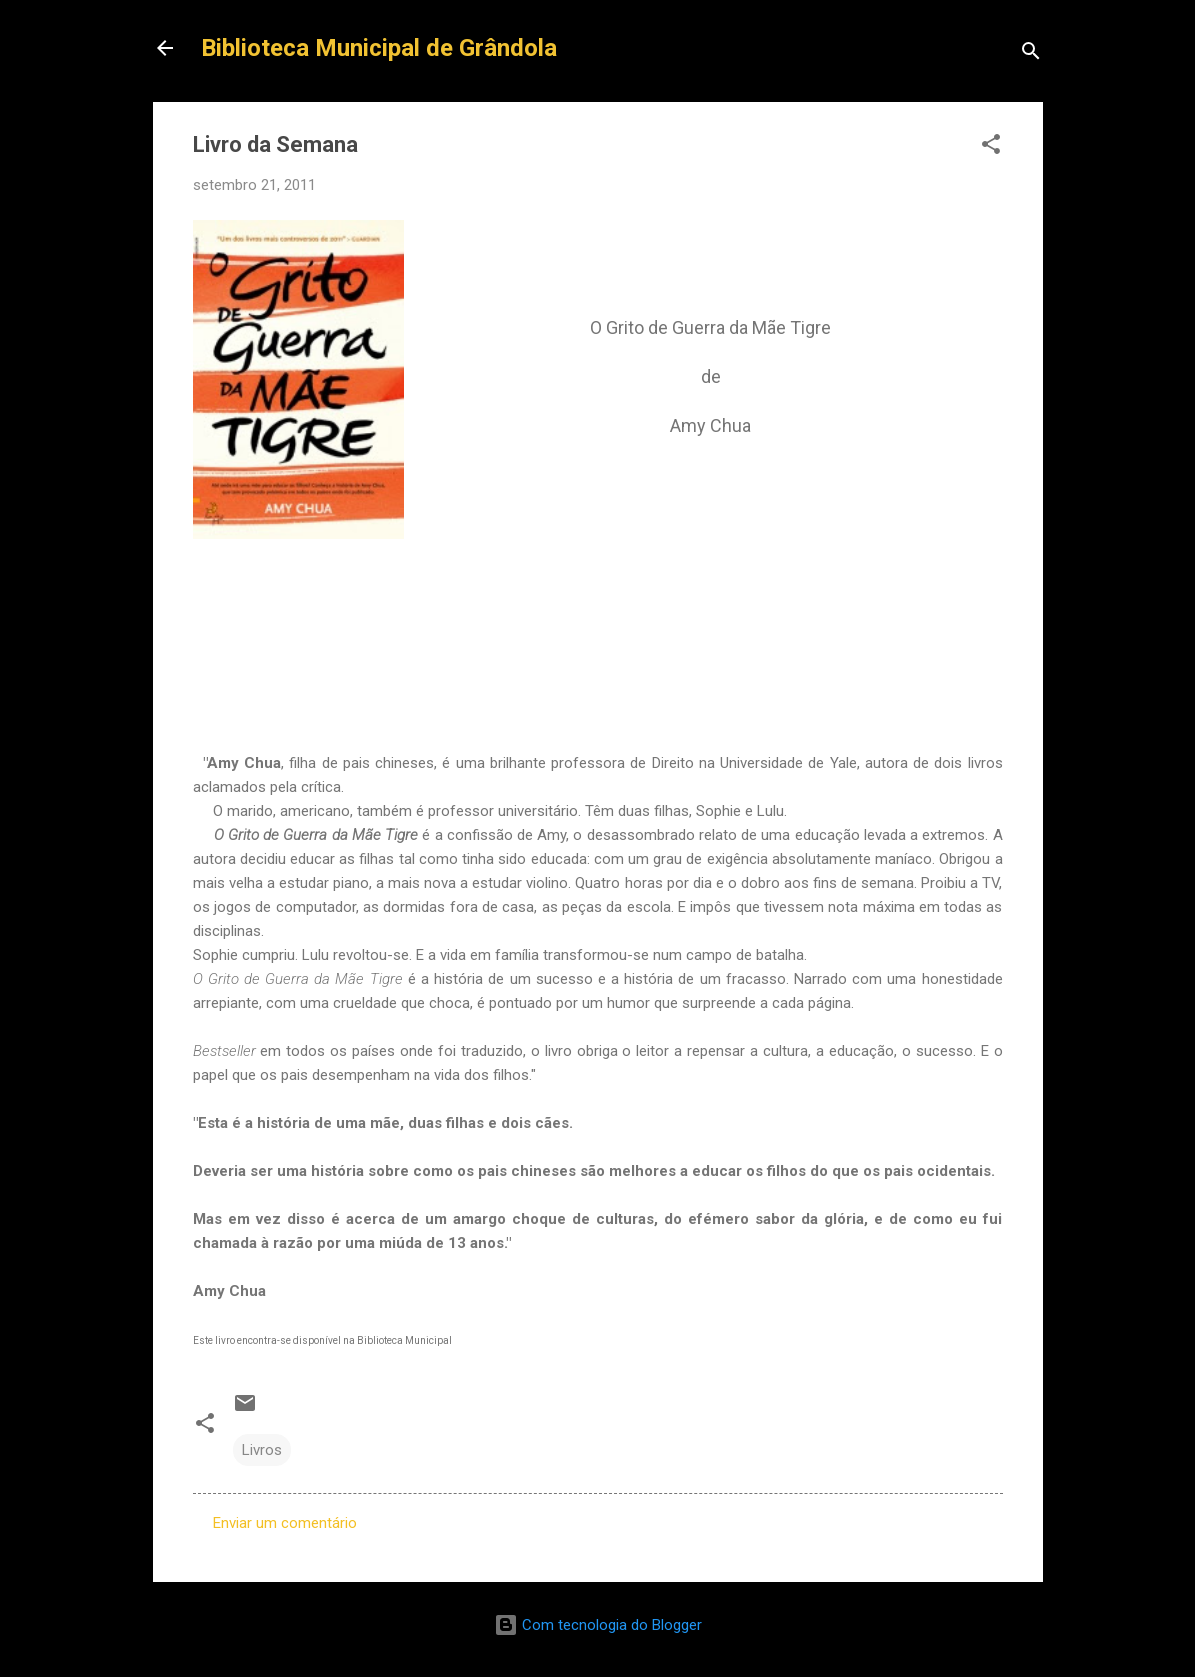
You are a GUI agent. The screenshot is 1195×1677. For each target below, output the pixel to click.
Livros (262, 1450)
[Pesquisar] (1031, 54)
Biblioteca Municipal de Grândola (379, 48)
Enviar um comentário (285, 1523)
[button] (991, 147)
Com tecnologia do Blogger (598, 1625)
